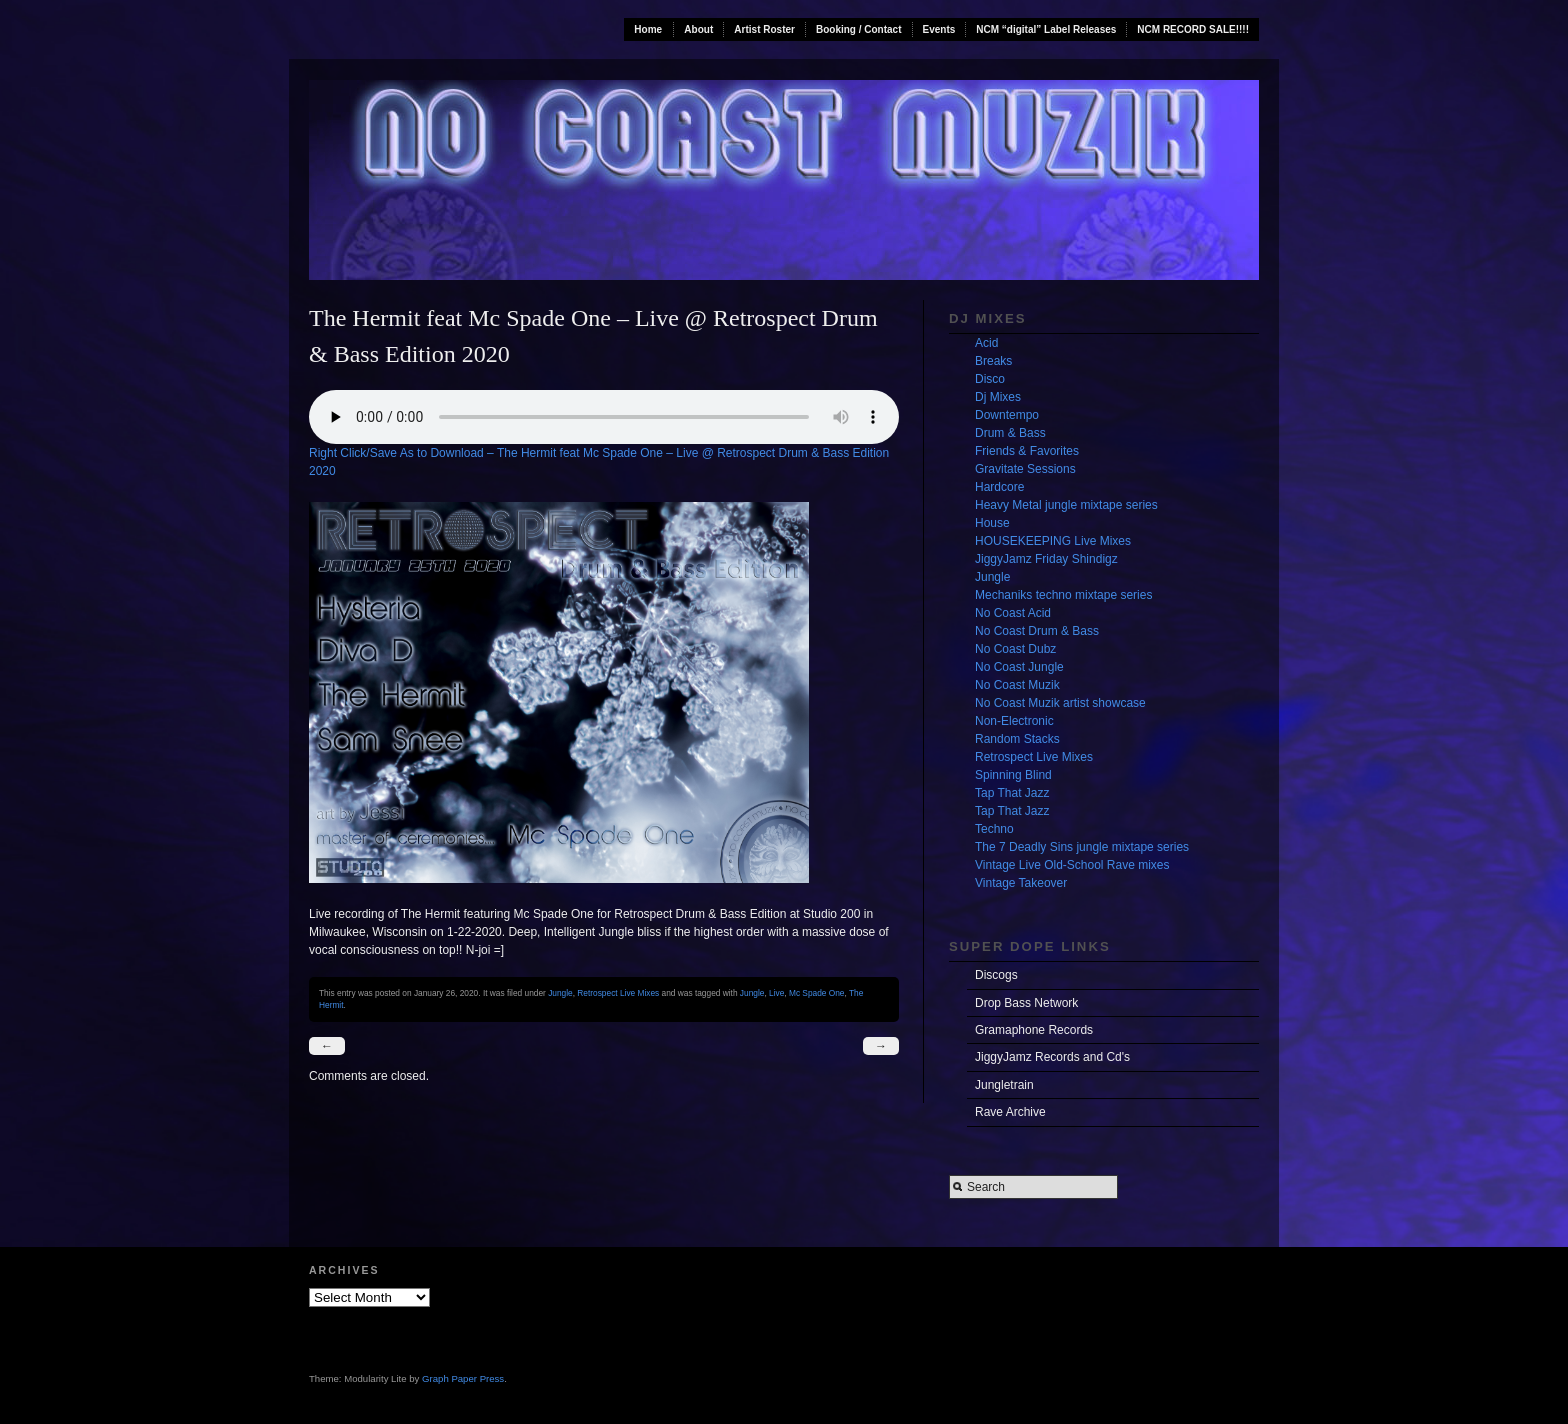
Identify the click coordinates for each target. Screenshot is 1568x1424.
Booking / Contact (859, 29)
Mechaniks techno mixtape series (1063, 595)
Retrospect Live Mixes (618, 993)
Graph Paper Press (463, 1378)
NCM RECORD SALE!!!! (1193, 29)
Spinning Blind (1013, 775)
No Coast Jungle (1019, 667)
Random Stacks (1017, 739)
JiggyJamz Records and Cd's (1052, 1057)
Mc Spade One (817, 993)
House (992, 523)
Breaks (993, 361)
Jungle (560, 993)
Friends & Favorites (1027, 451)
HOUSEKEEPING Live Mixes (1053, 541)
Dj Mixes (998, 397)
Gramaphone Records (1034, 1030)
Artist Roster (764, 29)
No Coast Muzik (1017, 685)
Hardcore (999, 487)
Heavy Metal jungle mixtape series (1066, 505)
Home (648, 29)
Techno (994, 829)
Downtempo (1007, 415)
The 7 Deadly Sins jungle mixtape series (1082, 847)
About (698, 29)
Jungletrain (1004, 1085)
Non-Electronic (1014, 721)
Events (939, 29)
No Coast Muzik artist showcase (1060, 703)
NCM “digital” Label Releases (1046, 29)
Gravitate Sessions (1025, 469)
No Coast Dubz (1015, 649)
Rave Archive (1010, 1112)
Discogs (996, 975)
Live (776, 993)
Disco (990, 379)
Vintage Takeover (1021, 883)
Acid (986, 343)
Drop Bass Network (1026, 1003)
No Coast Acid (1013, 613)
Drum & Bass (1010, 433)
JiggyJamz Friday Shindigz (1046, 559)
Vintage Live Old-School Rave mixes (1072, 865)
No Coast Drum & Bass (1037, 631)
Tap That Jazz (1012, 793)
